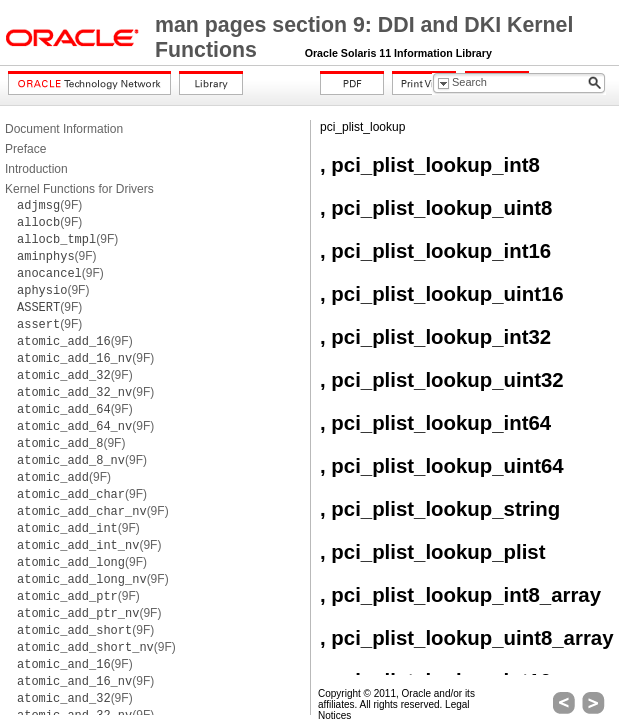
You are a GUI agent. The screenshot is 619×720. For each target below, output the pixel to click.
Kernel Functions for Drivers (79, 189)
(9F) (49, 205)
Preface (25, 149)
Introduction (36, 169)
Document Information (64, 129)
